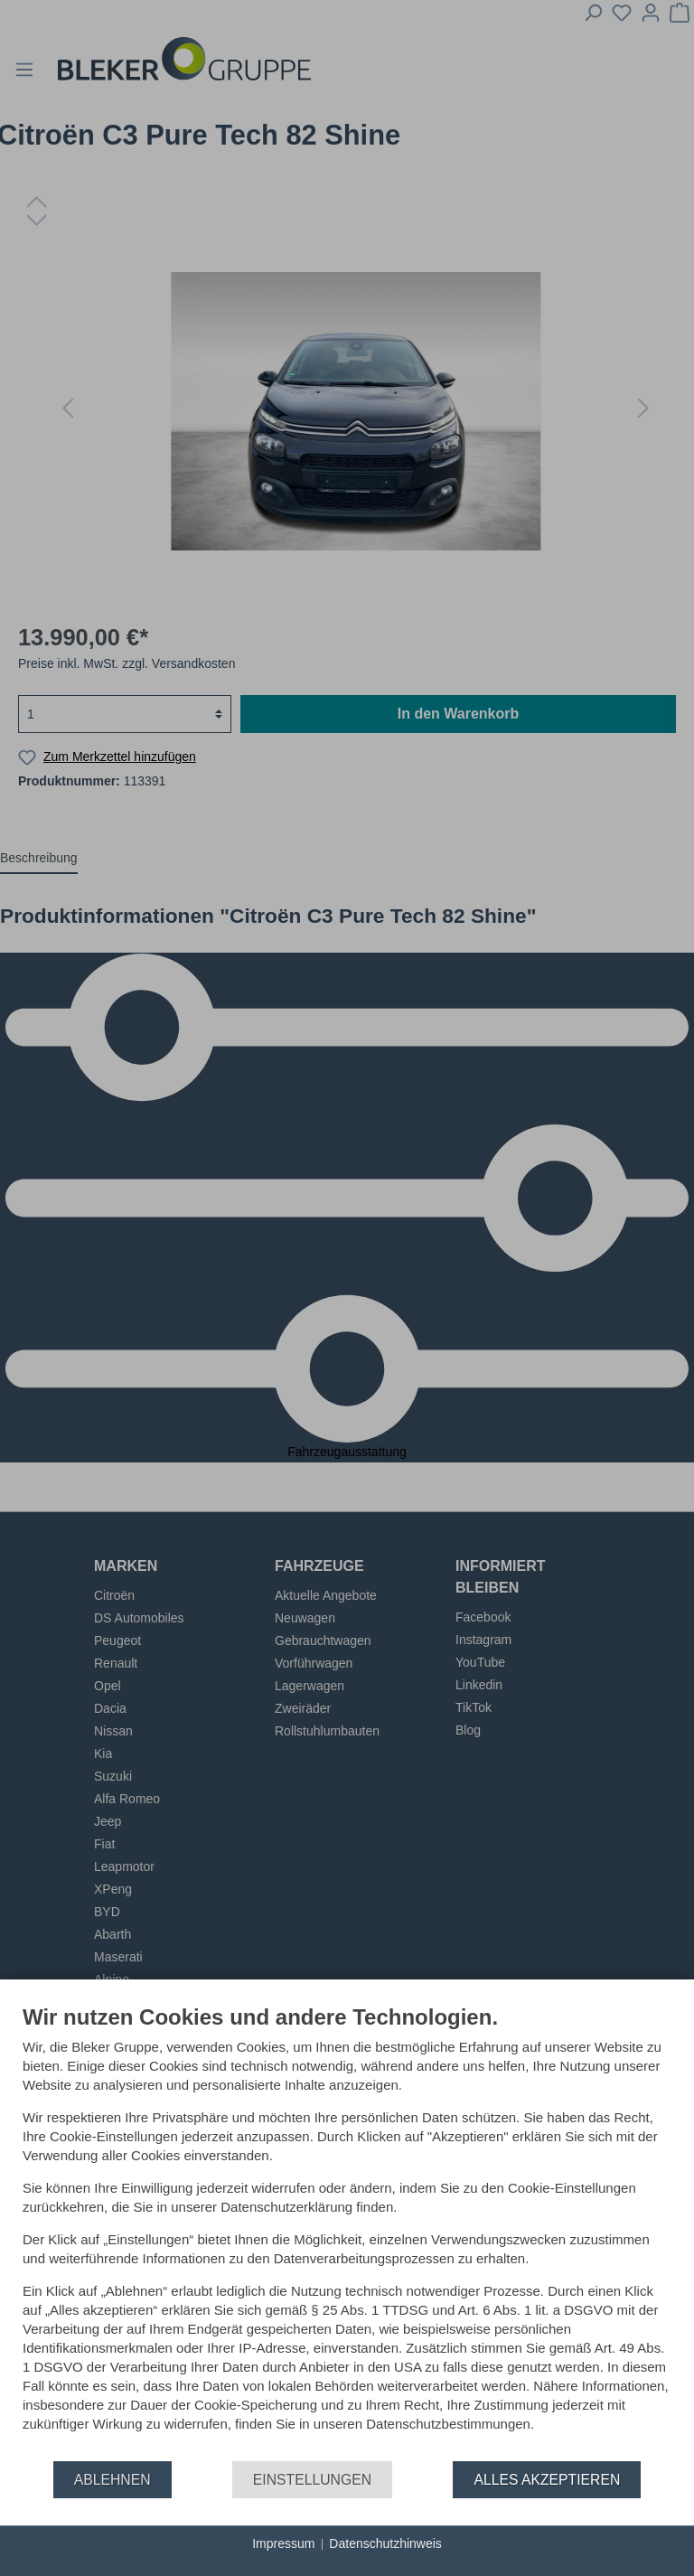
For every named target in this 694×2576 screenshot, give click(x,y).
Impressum (283, 2543)
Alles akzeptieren (547, 2479)
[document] (347, 2232)
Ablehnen (112, 2479)
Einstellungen (312, 2479)
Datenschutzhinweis (385, 2543)
